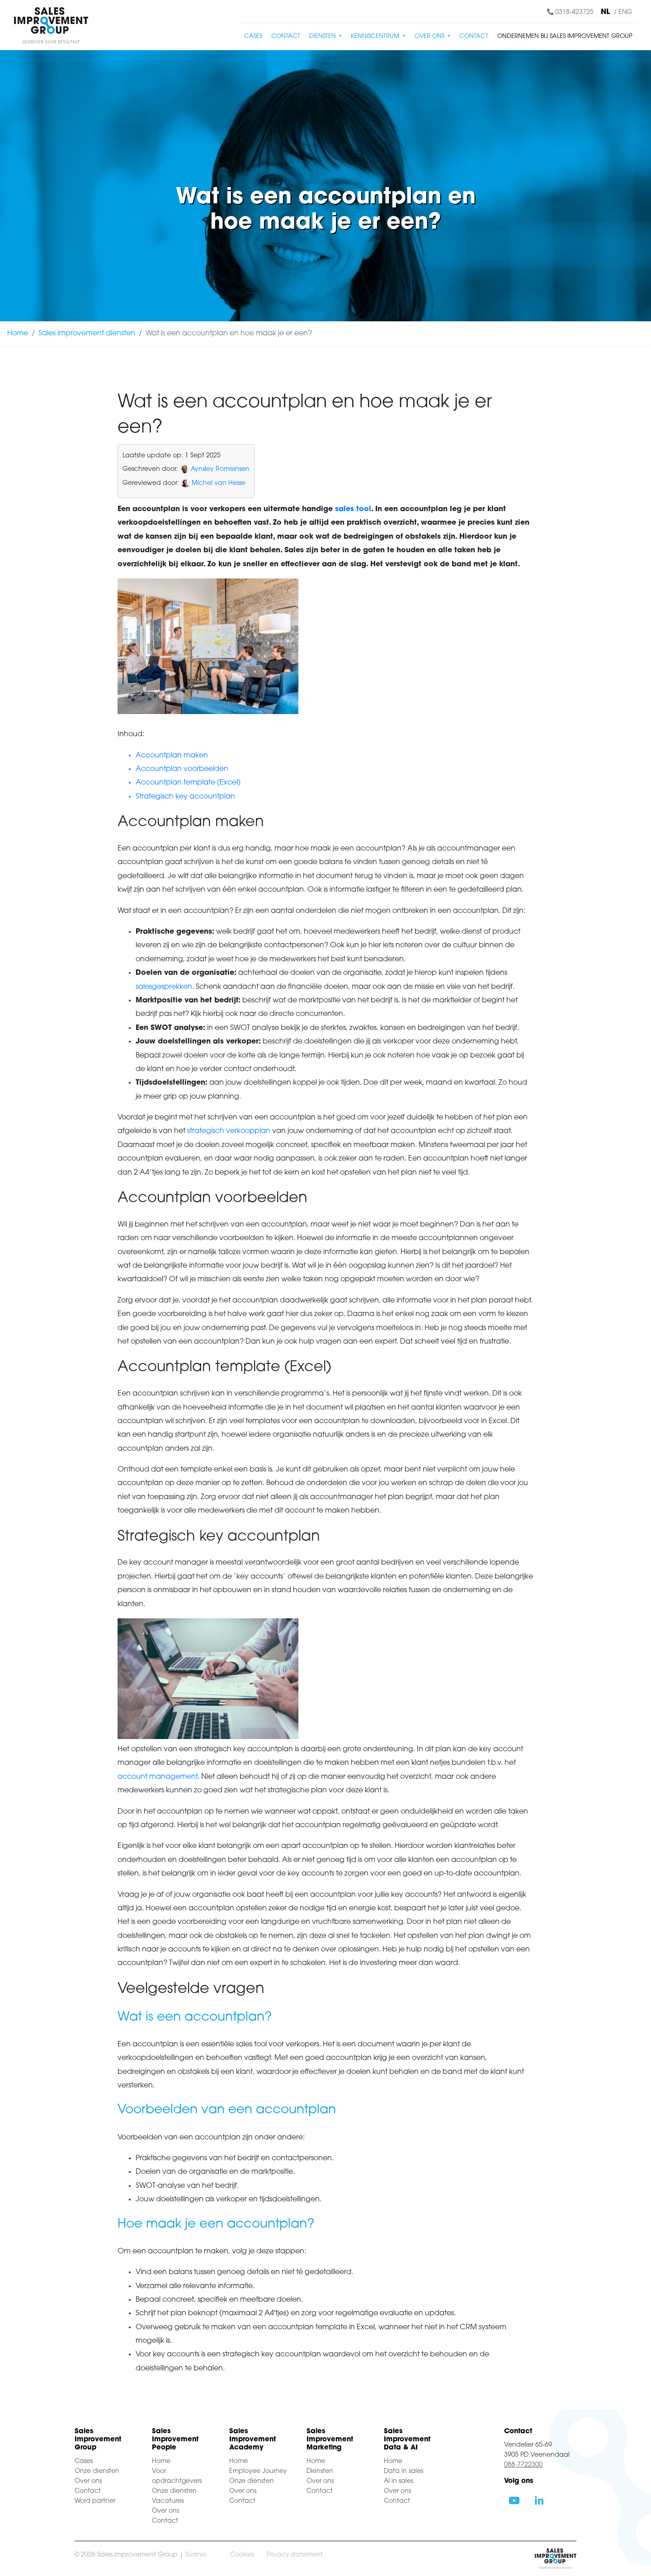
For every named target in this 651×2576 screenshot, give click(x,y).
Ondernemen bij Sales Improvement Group (564, 36)
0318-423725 (570, 12)
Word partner (95, 2501)
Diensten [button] (323, 36)
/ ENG (623, 12)
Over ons (88, 2481)
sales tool (353, 509)
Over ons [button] (430, 36)
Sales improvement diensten (86, 333)
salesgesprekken (164, 987)
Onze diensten (97, 2471)
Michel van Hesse (218, 483)
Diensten (320, 2471)
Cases (253, 36)
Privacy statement (295, 2555)
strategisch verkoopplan (228, 1131)
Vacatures (168, 2501)
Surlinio (196, 2555)
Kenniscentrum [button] (376, 36)
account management (158, 1777)
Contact (285, 36)
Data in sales (403, 2471)
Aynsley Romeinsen (220, 469)
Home (17, 333)
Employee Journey (258, 2471)
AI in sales (398, 2481)
